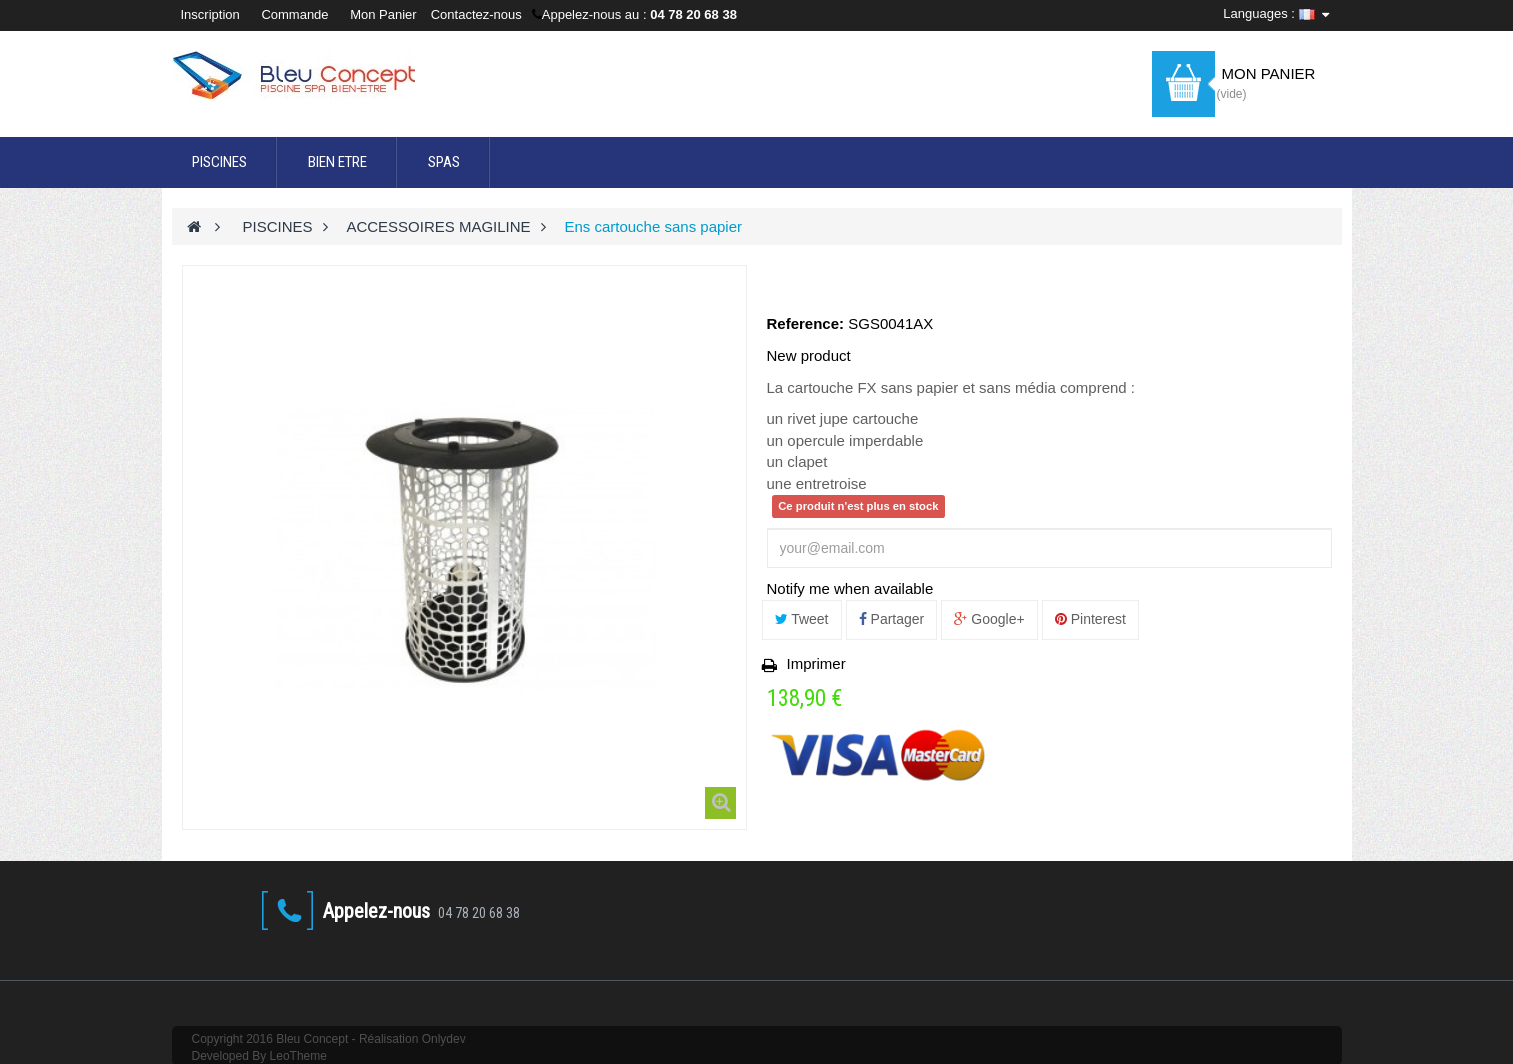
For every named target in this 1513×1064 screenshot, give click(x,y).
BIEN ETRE (337, 162)
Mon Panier (383, 14)
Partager (892, 619)
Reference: (806, 323)
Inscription (212, 14)
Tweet (802, 619)
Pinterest (1090, 619)
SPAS (444, 162)
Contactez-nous (476, 14)
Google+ (989, 619)
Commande (294, 14)
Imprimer (816, 663)
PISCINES (219, 162)
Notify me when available (850, 588)
